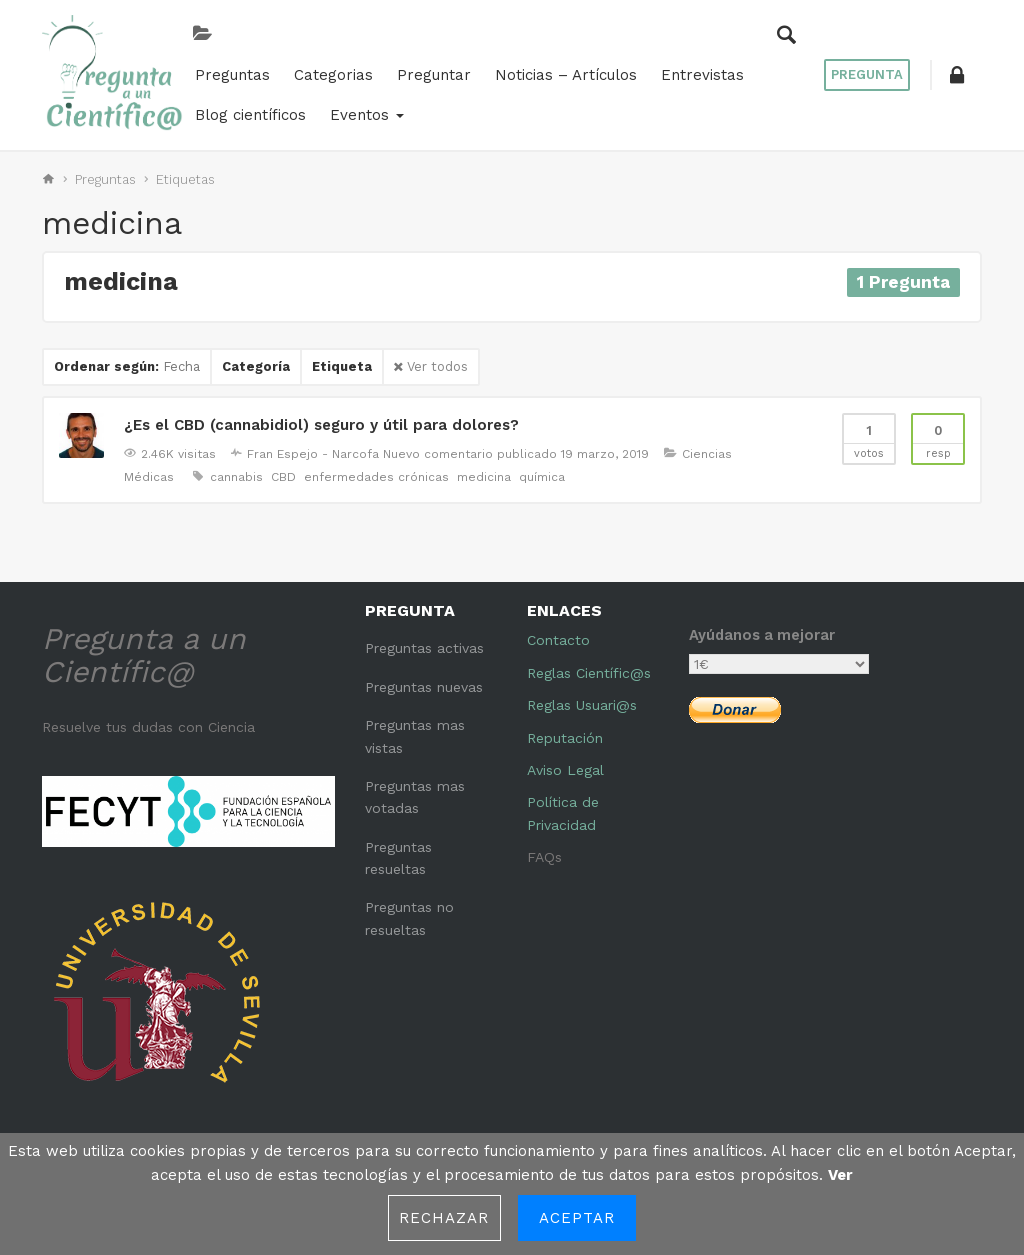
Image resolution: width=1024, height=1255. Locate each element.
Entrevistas (696, 75)
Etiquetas (185, 179)
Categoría (256, 366)
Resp (938, 437)
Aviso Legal (565, 770)
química (542, 477)
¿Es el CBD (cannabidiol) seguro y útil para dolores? (321, 425)
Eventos (361, 115)
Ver (840, 1175)
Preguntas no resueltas (409, 918)
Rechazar (444, 1218)
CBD (283, 477)
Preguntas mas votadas (415, 797)
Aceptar (577, 1218)
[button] (957, 75)
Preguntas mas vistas (415, 736)
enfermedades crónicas (376, 477)
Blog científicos (244, 115)
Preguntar (428, 75)
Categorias (327, 75)
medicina (484, 477)
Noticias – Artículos (560, 75)
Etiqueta (342, 366)
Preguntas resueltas (398, 858)
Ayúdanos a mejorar (762, 635)
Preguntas (226, 75)
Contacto (558, 640)
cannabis (236, 477)
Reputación (565, 738)
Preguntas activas (424, 648)
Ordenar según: (127, 366)
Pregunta (867, 74)
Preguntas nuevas (424, 687)
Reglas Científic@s (589, 673)
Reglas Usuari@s (582, 705)
